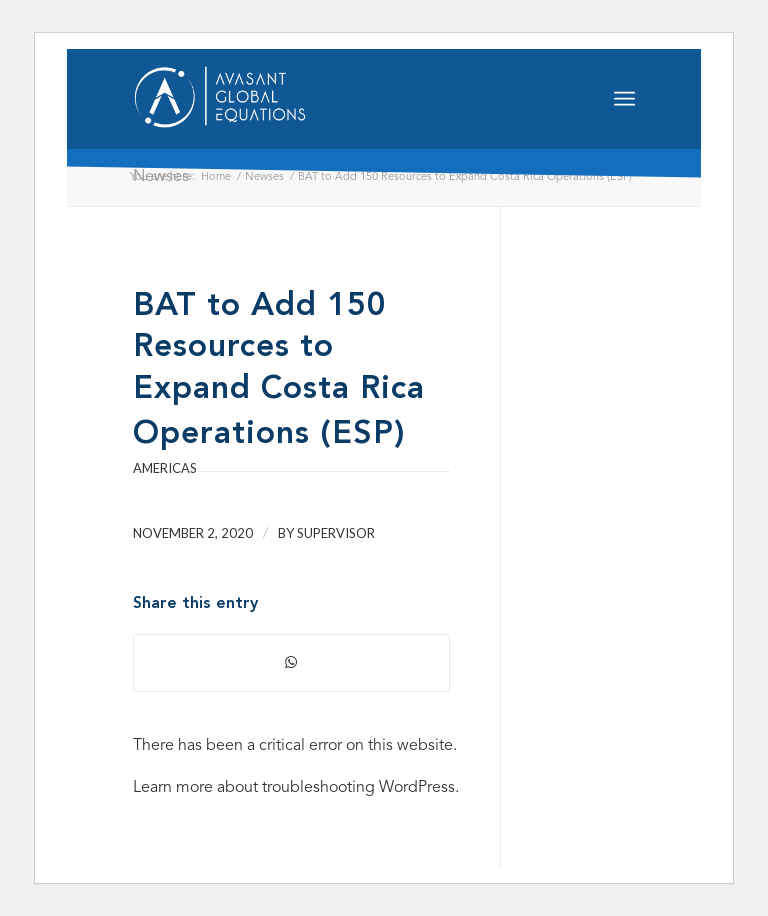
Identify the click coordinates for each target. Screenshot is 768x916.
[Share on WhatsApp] (291, 663)
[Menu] (624, 99)
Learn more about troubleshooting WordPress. (296, 788)
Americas (164, 468)
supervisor (336, 533)
